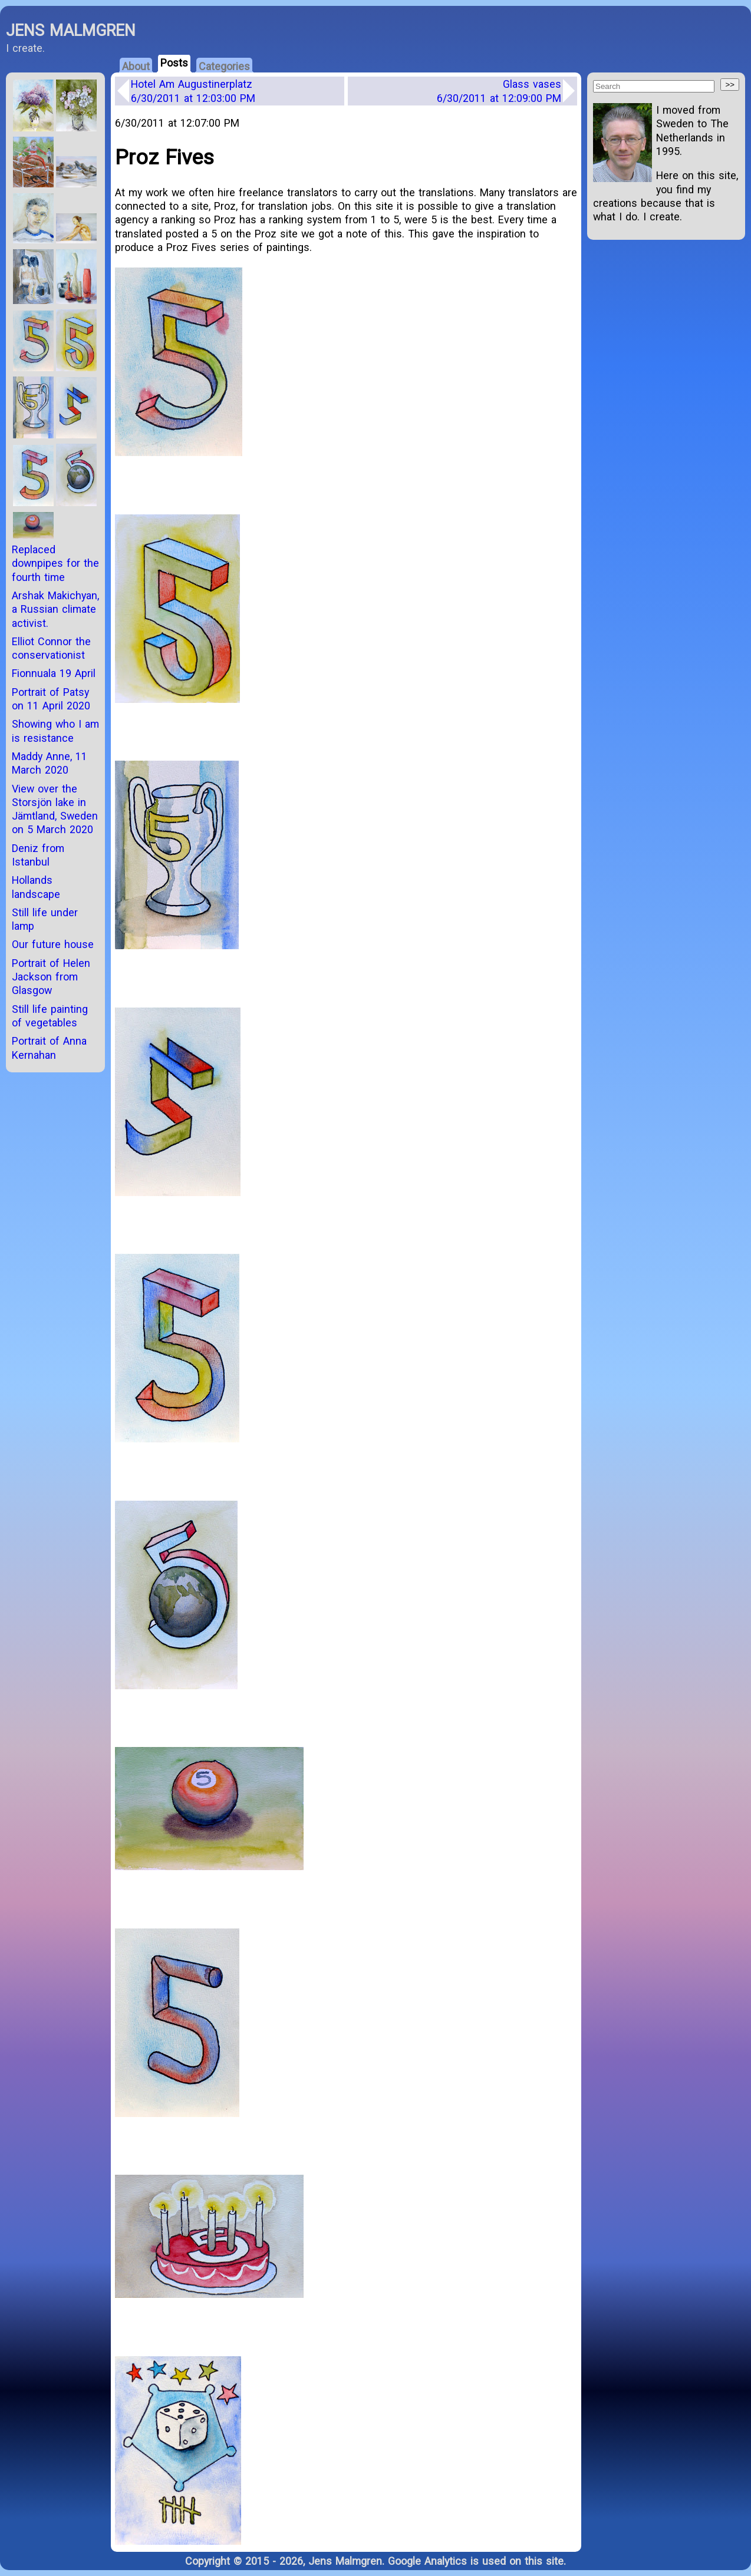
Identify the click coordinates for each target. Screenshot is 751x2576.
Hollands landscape (36, 887)
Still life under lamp (45, 919)
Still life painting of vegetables (50, 1016)
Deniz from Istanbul (38, 855)
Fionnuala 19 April (53, 673)
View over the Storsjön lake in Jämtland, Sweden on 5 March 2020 (55, 809)
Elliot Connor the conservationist (51, 648)
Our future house (53, 944)
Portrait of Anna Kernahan (49, 1048)
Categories (224, 66)
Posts (174, 63)
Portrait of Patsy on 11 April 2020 (51, 699)
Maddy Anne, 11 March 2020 (49, 763)
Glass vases (499, 91)
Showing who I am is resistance (55, 731)
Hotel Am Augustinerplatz (193, 91)
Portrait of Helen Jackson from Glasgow (51, 977)
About (136, 66)
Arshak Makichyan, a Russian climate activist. (55, 609)
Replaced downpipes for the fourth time (55, 563)
